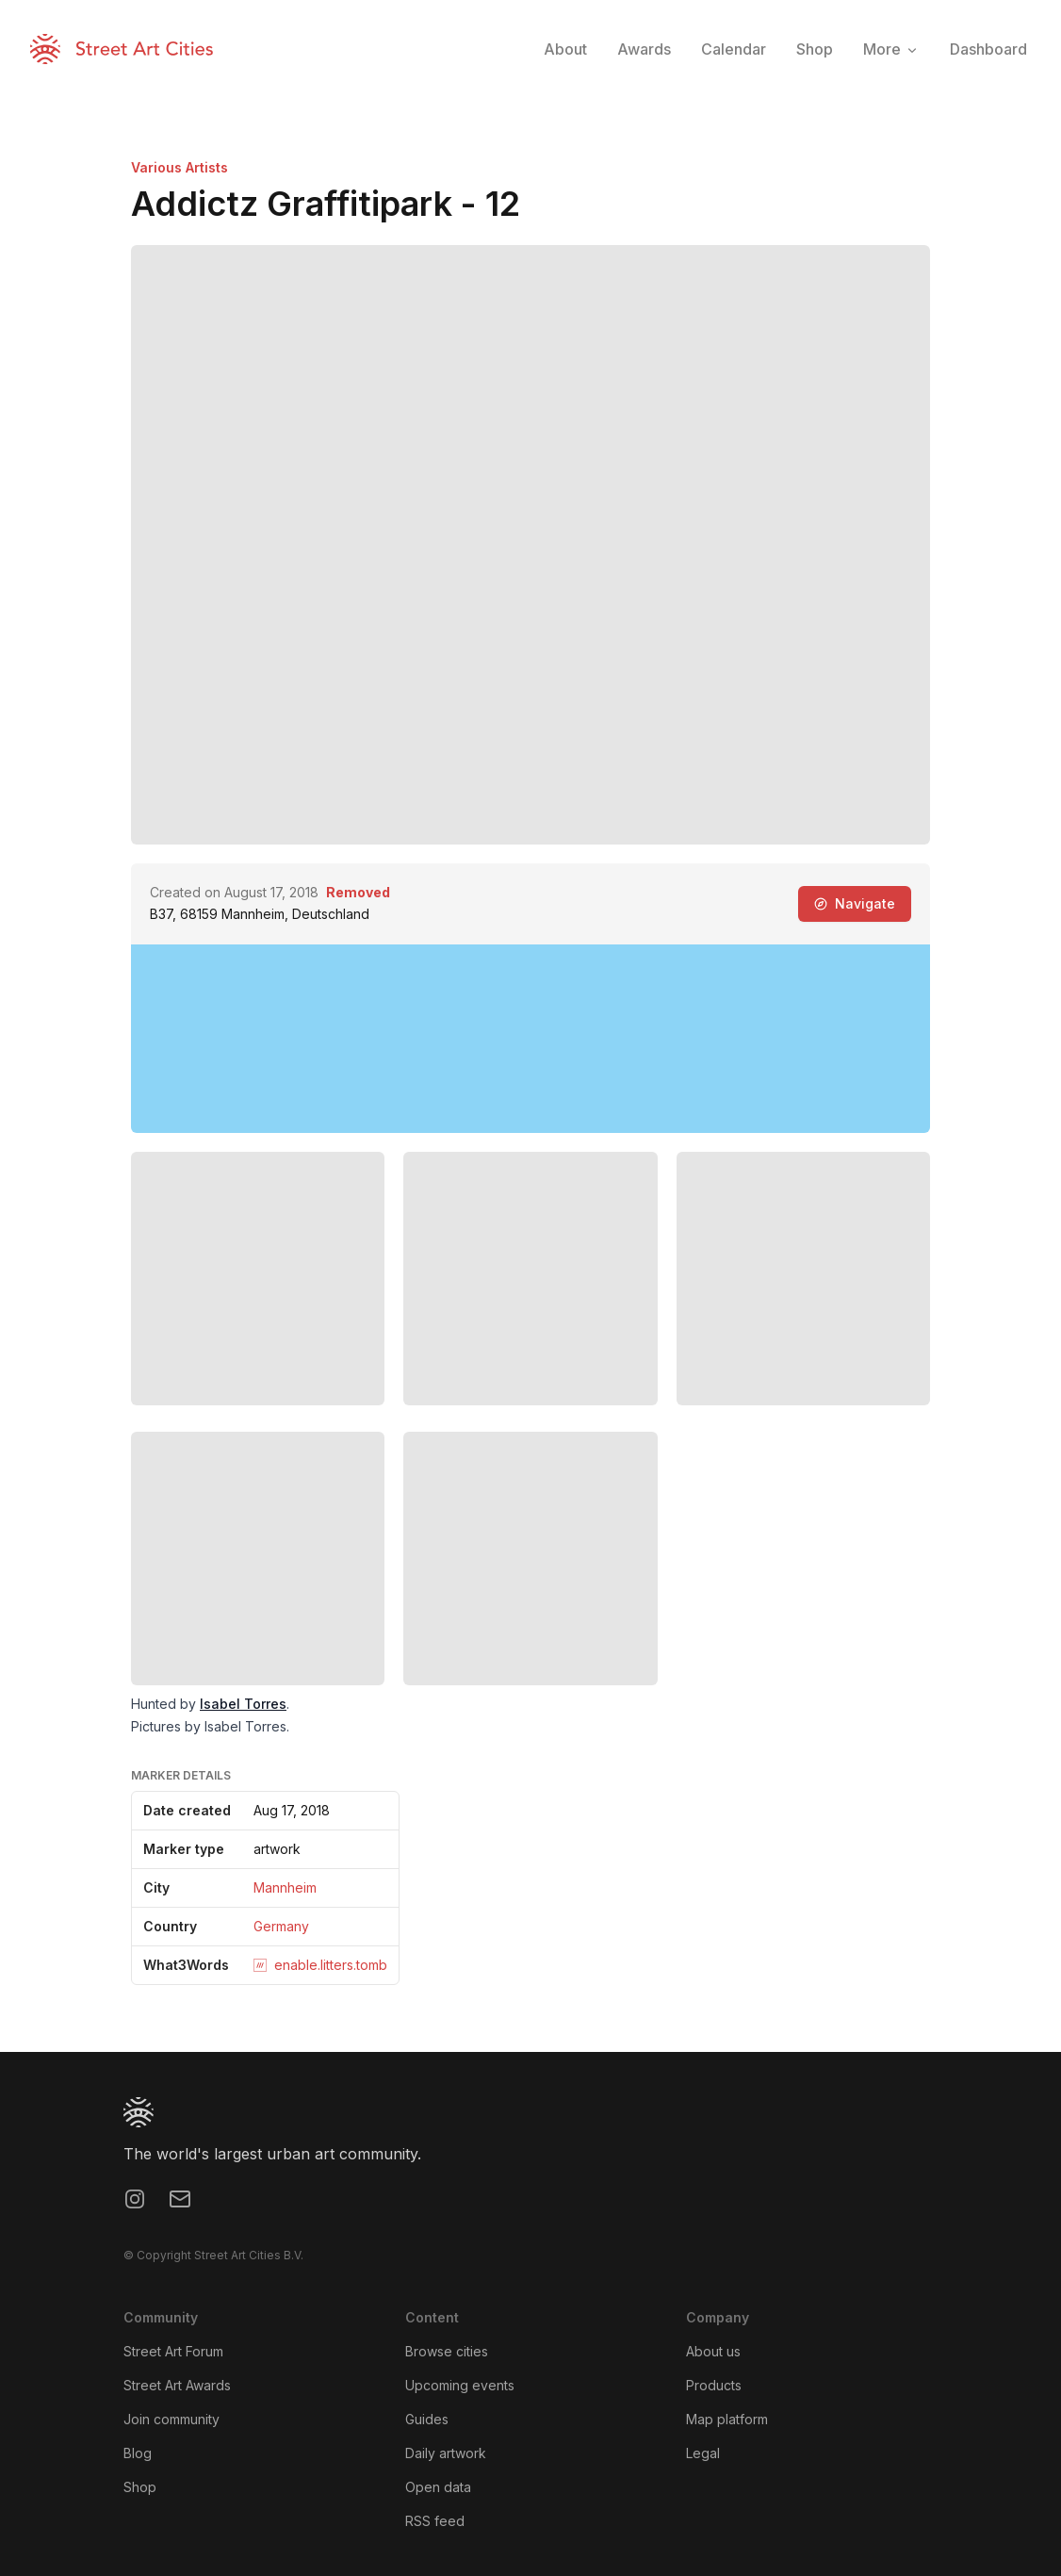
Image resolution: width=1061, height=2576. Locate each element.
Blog (137, 2453)
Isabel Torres (243, 1704)
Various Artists (179, 167)
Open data (438, 2487)
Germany (281, 1926)
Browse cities (446, 2351)
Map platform (727, 2419)
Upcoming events (459, 2385)
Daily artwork (445, 2453)
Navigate (854, 903)
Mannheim (285, 1887)
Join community (171, 2419)
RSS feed (435, 2521)
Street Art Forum (173, 2351)
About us (713, 2351)
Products (714, 2385)
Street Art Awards (177, 2385)
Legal (703, 2453)
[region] (530, 1038)
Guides (427, 2419)
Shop (139, 2487)
